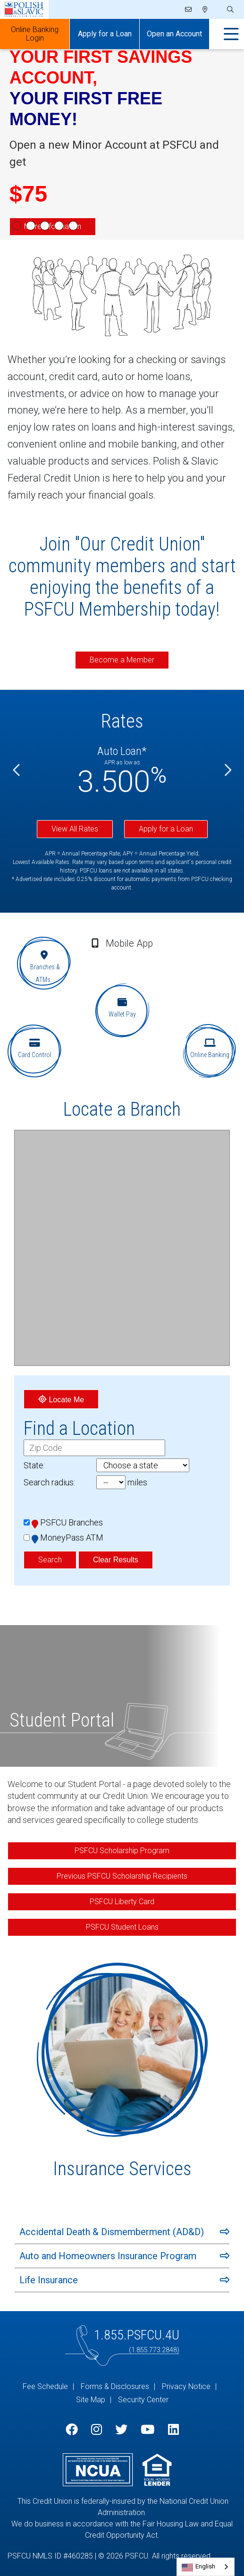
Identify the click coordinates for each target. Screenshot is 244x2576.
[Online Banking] (209, 1051)
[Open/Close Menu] (231, 34)
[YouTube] (147, 2430)
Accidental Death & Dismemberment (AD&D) (111, 2231)
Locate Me (61, 1399)
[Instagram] (96, 2430)
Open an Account (174, 33)
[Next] (227, 770)
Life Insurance (48, 2280)
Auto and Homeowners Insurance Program (107, 2256)
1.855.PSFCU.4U (136, 2335)
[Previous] (17, 770)
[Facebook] (72, 2430)
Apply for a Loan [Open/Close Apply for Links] (105, 33)
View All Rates (74, 828)
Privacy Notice (186, 2386)
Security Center (143, 2399)
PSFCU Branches (67, 1522)
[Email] (189, 9)
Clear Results (115, 1560)
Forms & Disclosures (115, 2386)
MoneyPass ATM (67, 1537)
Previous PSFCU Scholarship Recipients (122, 1876)
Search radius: (49, 1482)
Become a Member (122, 659)
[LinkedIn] (173, 2430)
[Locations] (205, 9)
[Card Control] (34, 1051)
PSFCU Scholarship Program (122, 1850)
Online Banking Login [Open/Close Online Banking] (35, 33)
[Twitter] (121, 2430)
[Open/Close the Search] (229, 9)
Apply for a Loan (166, 828)
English (205, 2566)
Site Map (90, 2399)
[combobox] (206, 2567)
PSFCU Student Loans (122, 1927)
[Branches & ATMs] (44, 963)
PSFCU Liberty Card (122, 1901)
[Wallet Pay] (122, 1010)
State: (34, 1465)
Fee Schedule (45, 2386)
